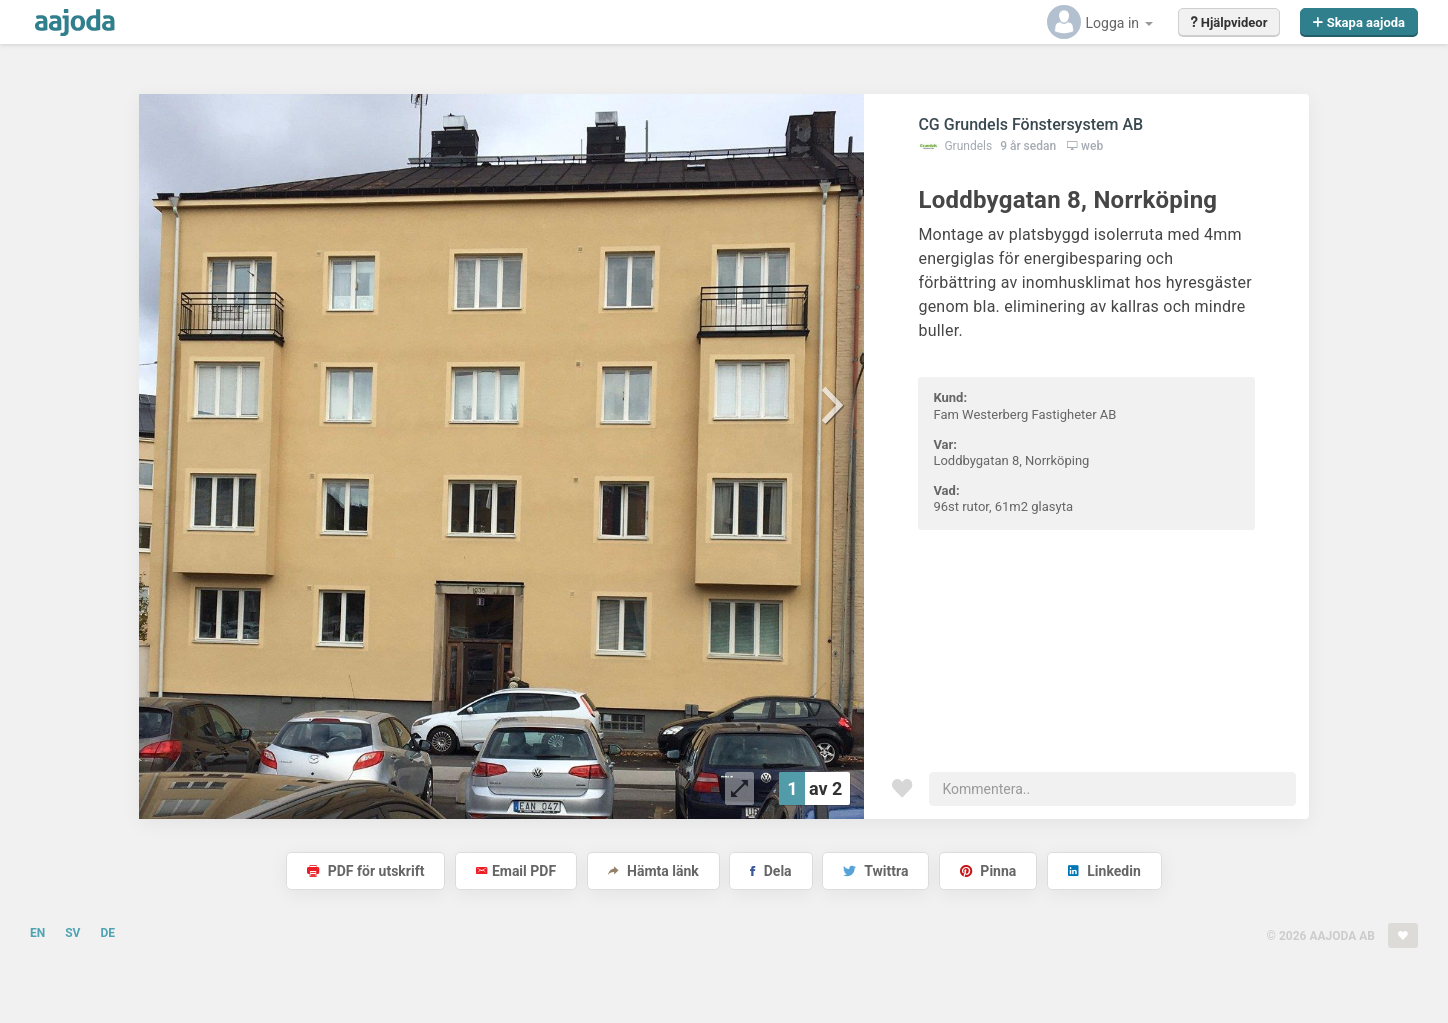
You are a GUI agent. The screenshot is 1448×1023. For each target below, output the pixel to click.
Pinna (988, 871)
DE (107, 933)
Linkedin (1104, 871)
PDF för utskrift (365, 871)
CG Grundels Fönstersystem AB (1030, 124)
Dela (770, 871)
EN (37, 933)
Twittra (875, 871)
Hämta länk (653, 871)
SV (72, 933)
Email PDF (516, 871)
